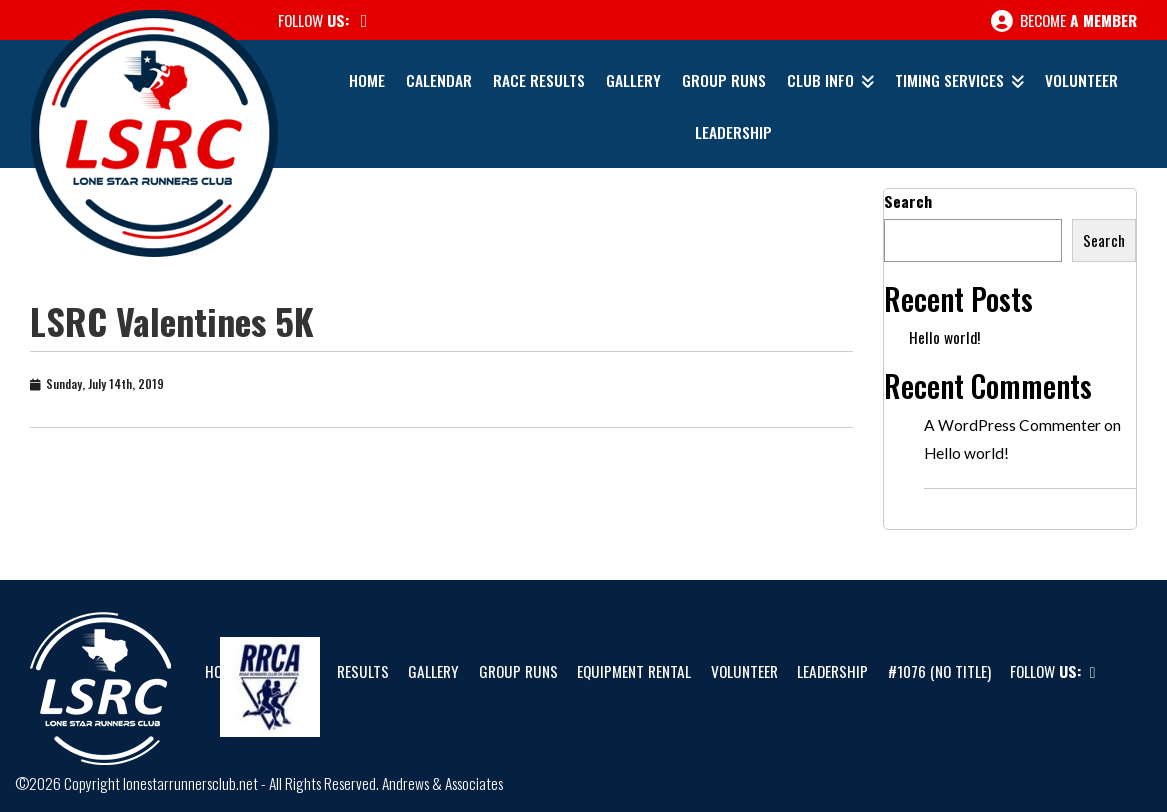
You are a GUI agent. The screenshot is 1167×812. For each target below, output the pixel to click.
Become (1064, 21)
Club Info (820, 80)
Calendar (439, 80)
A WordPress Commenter (1012, 425)
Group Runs (724, 80)
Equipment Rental (634, 671)
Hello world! (944, 337)
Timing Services (949, 80)
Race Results (539, 80)
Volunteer (1081, 80)
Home (367, 80)
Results (363, 671)
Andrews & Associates (442, 783)
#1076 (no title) (939, 671)
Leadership (733, 132)
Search (908, 201)
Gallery (633, 80)
